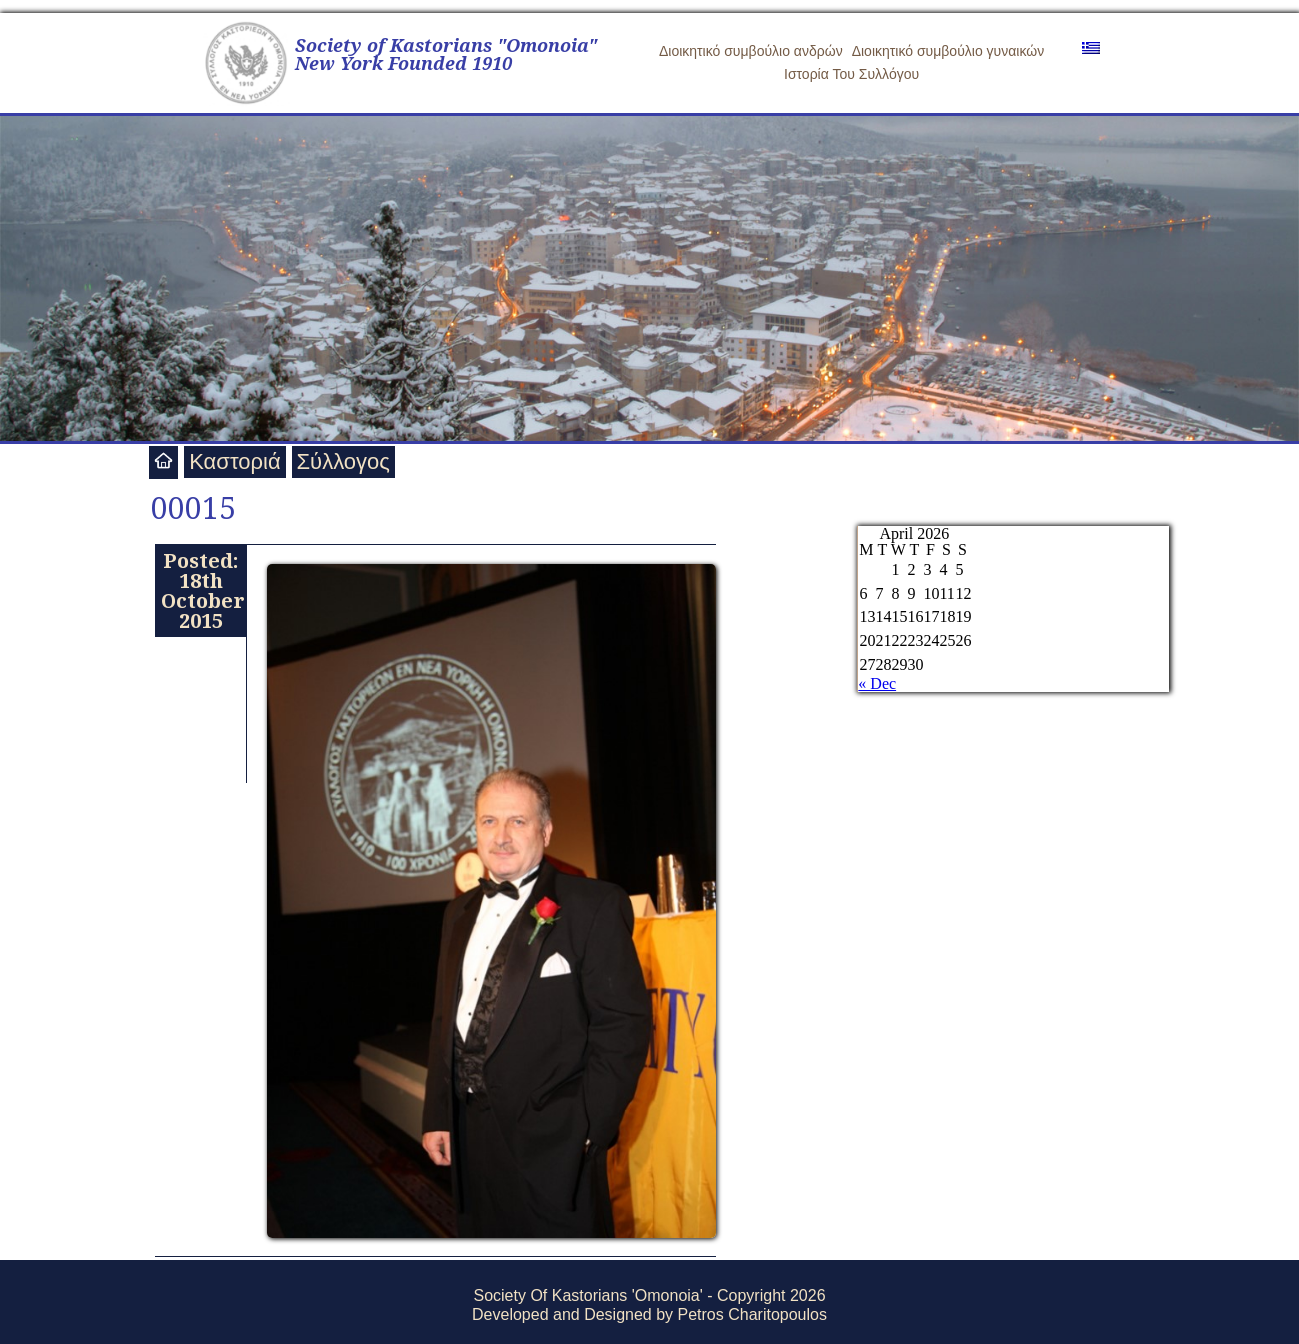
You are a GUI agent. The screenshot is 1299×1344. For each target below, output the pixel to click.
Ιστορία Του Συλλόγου (851, 74)
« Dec (877, 683)
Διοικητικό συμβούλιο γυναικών (948, 51)
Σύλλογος (343, 461)
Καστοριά (234, 461)
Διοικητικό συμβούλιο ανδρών (751, 51)
